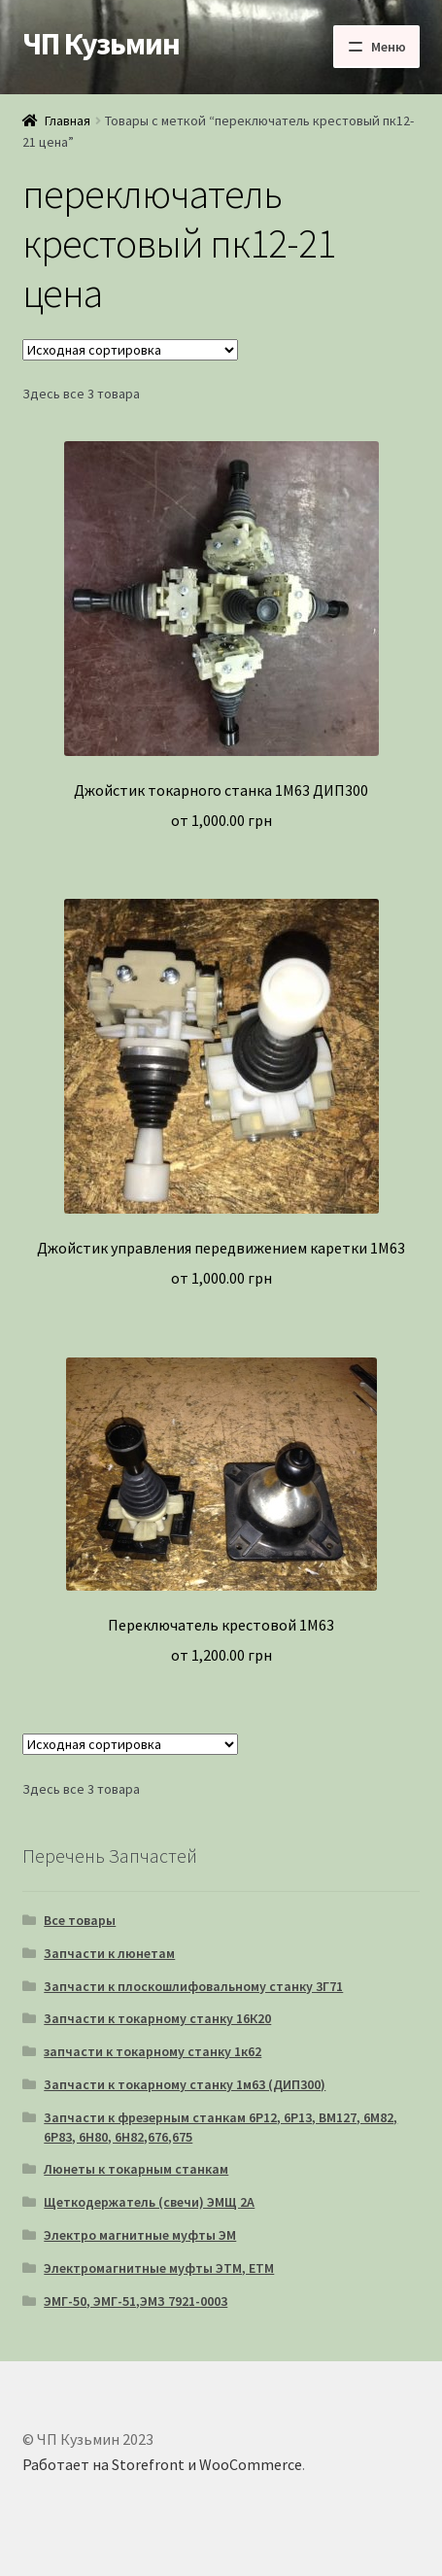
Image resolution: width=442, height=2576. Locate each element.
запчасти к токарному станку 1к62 (152, 2051)
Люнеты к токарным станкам (136, 2169)
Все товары (80, 1920)
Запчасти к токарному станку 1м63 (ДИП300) (184, 2084)
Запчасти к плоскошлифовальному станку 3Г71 (193, 1986)
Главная (67, 120)
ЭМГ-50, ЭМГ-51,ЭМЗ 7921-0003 (135, 2301)
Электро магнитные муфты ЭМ (140, 2235)
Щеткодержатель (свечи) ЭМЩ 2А (149, 2202)
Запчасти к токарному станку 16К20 (157, 2018)
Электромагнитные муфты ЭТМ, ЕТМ (159, 2268)
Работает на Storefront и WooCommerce (162, 2464)
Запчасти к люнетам (109, 1953)
